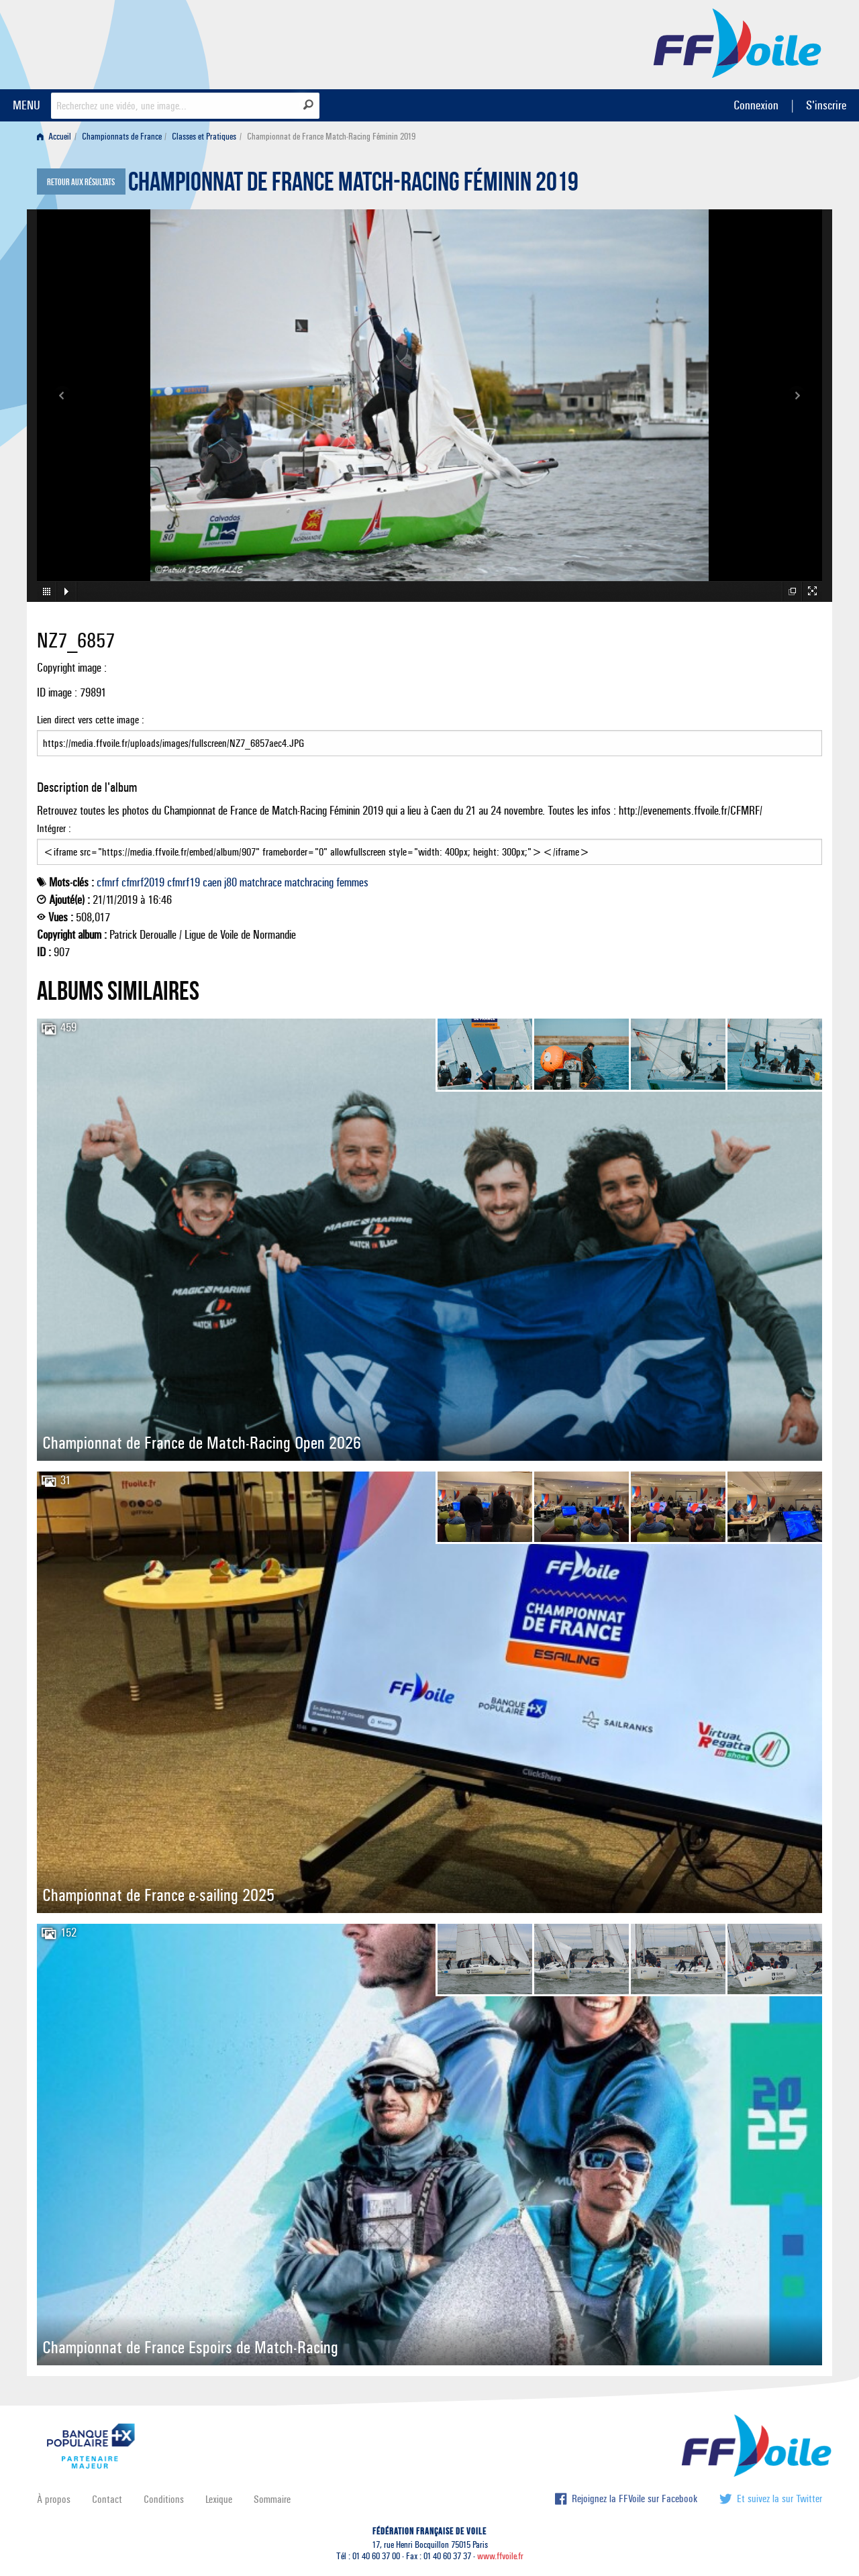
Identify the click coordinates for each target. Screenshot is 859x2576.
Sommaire (272, 2499)
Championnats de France (122, 136)
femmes (352, 882)
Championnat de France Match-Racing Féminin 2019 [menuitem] (331, 136)
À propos (53, 2499)
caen (212, 882)
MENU (26, 105)
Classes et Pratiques (204, 136)
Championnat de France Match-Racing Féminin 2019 (353, 185)
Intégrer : (429, 843)
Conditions (164, 2499)
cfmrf (108, 882)
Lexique (218, 2499)
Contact (107, 2499)
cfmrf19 (183, 882)
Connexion (756, 105)
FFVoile (737, 42)
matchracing (309, 882)
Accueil (54, 136)
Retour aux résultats (81, 182)
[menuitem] (57, 136)
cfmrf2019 (142, 882)
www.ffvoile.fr (500, 2556)
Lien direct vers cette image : (429, 734)
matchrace (261, 882)
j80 (230, 882)
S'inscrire (826, 105)
